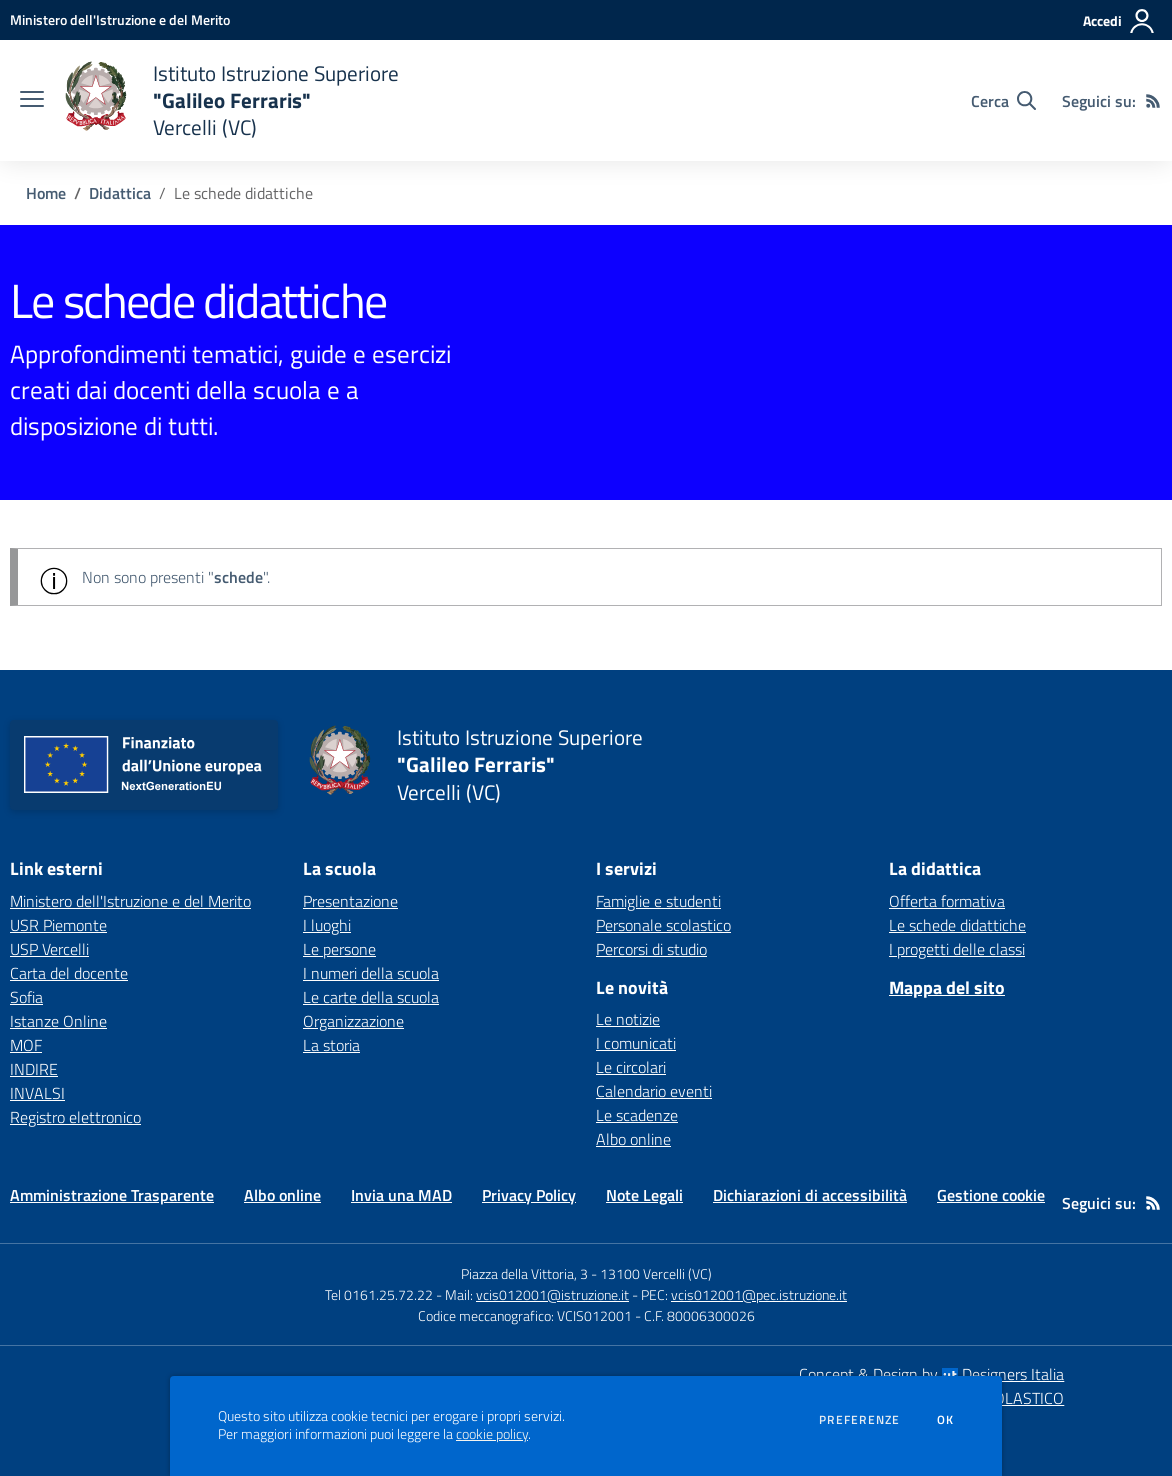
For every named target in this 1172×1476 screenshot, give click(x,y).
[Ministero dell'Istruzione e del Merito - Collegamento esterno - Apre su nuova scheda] (120, 19)
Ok (946, 1420)
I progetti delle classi (957, 949)
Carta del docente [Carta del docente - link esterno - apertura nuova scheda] (69, 973)
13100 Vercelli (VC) (656, 1273)
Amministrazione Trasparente (112, 1195)
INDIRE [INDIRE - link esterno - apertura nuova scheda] (34, 1069)
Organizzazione (353, 1021)
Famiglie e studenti (658, 901)
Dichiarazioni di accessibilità (810, 1195)
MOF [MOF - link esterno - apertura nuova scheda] (26, 1045)
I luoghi (327, 925)
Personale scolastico (663, 925)
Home (46, 193)
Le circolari (631, 1067)
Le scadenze (637, 1115)
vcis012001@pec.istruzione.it (759, 1294)
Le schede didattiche (957, 925)
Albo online (633, 1139)
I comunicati (636, 1043)
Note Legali (644, 1195)
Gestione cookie (991, 1195)
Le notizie (628, 1019)
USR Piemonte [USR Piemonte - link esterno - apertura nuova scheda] (58, 925)
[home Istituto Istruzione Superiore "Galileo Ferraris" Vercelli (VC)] (231, 100)
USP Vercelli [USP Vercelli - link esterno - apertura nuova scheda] (49, 949)
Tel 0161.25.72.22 (379, 1294)
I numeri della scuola (371, 973)
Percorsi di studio (651, 949)
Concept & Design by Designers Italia (931, 1374)
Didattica (120, 193)
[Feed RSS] (1153, 101)
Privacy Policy (529, 1195)
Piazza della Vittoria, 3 (524, 1273)
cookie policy (492, 1434)
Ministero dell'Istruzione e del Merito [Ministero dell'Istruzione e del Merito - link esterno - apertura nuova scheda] (130, 901)
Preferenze (859, 1420)
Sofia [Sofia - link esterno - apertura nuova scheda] (26, 997)
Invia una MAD (401, 1195)
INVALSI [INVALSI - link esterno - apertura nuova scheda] (37, 1093)
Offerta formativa (947, 901)
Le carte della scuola (371, 997)
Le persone (339, 949)
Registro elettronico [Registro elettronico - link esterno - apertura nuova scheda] (75, 1117)
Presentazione (350, 901)
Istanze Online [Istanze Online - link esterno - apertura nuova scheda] (58, 1021)
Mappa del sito (947, 987)
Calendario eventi (654, 1091)
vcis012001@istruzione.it (552, 1294)
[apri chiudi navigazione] (32, 101)
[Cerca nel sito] (1003, 101)
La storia (331, 1045)
